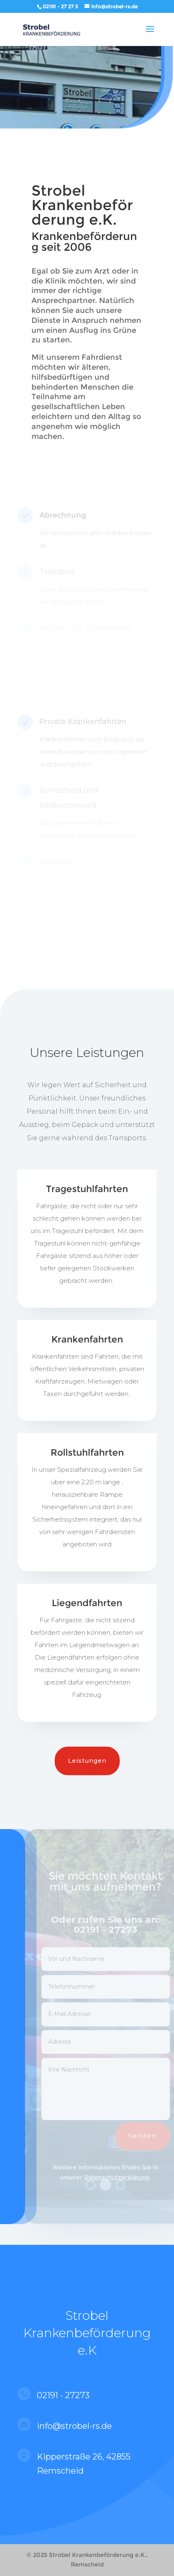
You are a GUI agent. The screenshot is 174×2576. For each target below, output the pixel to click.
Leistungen (87, 1760)
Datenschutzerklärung (120, 2177)
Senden (146, 2136)
